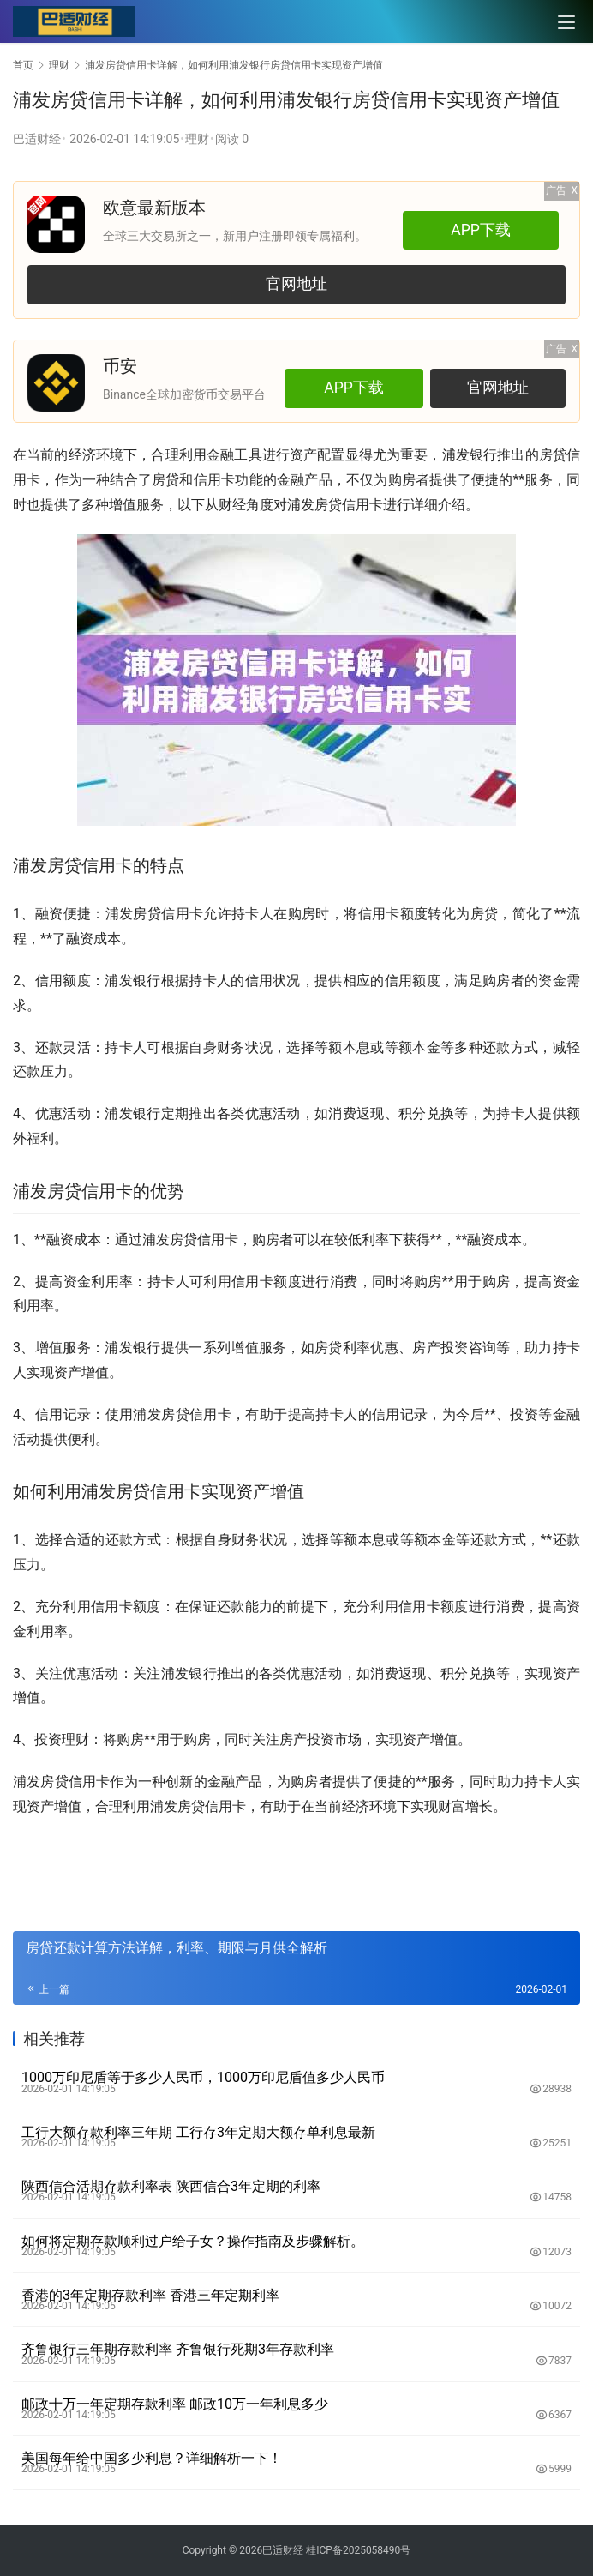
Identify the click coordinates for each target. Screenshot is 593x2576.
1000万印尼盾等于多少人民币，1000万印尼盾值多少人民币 (203, 2077)
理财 (197, 139)
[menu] (566, 22)
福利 (40, 1138)
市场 (348, 1739)
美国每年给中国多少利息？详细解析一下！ (151, 2458)
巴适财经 (37, 139)
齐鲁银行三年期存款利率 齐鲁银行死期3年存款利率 (177, 2349)
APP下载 (481, 229)
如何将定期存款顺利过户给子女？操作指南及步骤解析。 (192, 2241)
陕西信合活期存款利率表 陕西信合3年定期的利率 (170, 2186)
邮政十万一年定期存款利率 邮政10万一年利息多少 (174, 2404)
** (518, 480)
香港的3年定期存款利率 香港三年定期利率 (150, 2295)
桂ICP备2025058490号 (356, 2550)
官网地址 (296, 283)
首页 (23, 65)
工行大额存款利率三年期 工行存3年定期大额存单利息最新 (198, 2132)
